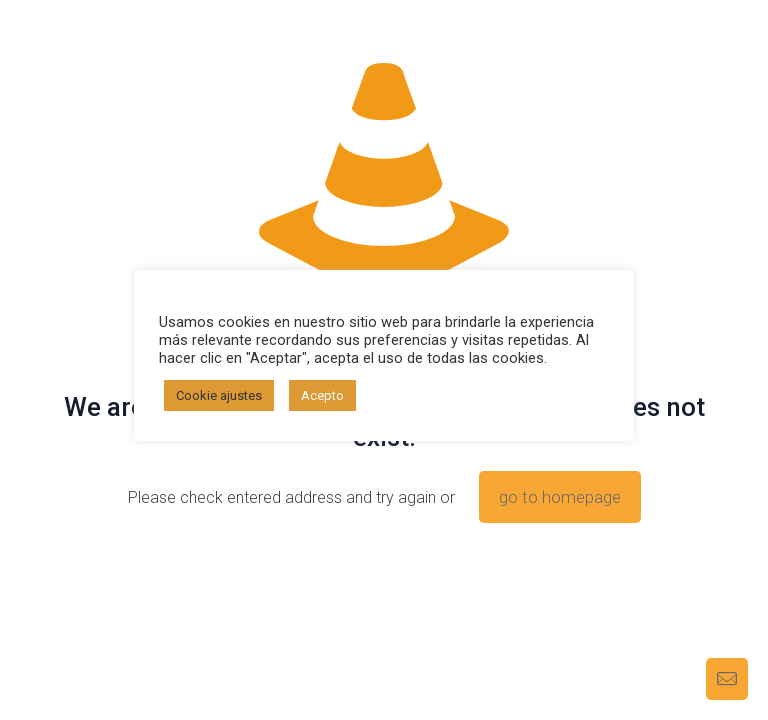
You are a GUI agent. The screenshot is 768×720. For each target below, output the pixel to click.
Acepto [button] (322, 395)
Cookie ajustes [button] (219, 395)
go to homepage (560, 497)
